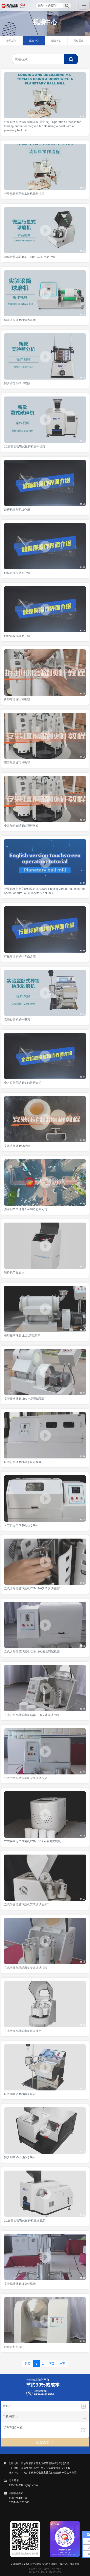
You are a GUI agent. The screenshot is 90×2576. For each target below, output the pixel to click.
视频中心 (34, 40)
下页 (52, 2363)
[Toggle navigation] (84, 6)
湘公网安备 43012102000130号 (45, 2572)
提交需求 (45, 2442)
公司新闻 (11, 40)
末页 (62, 2363)
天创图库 (79, 40)
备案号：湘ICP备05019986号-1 (45, 2568)
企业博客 (56, 40)
